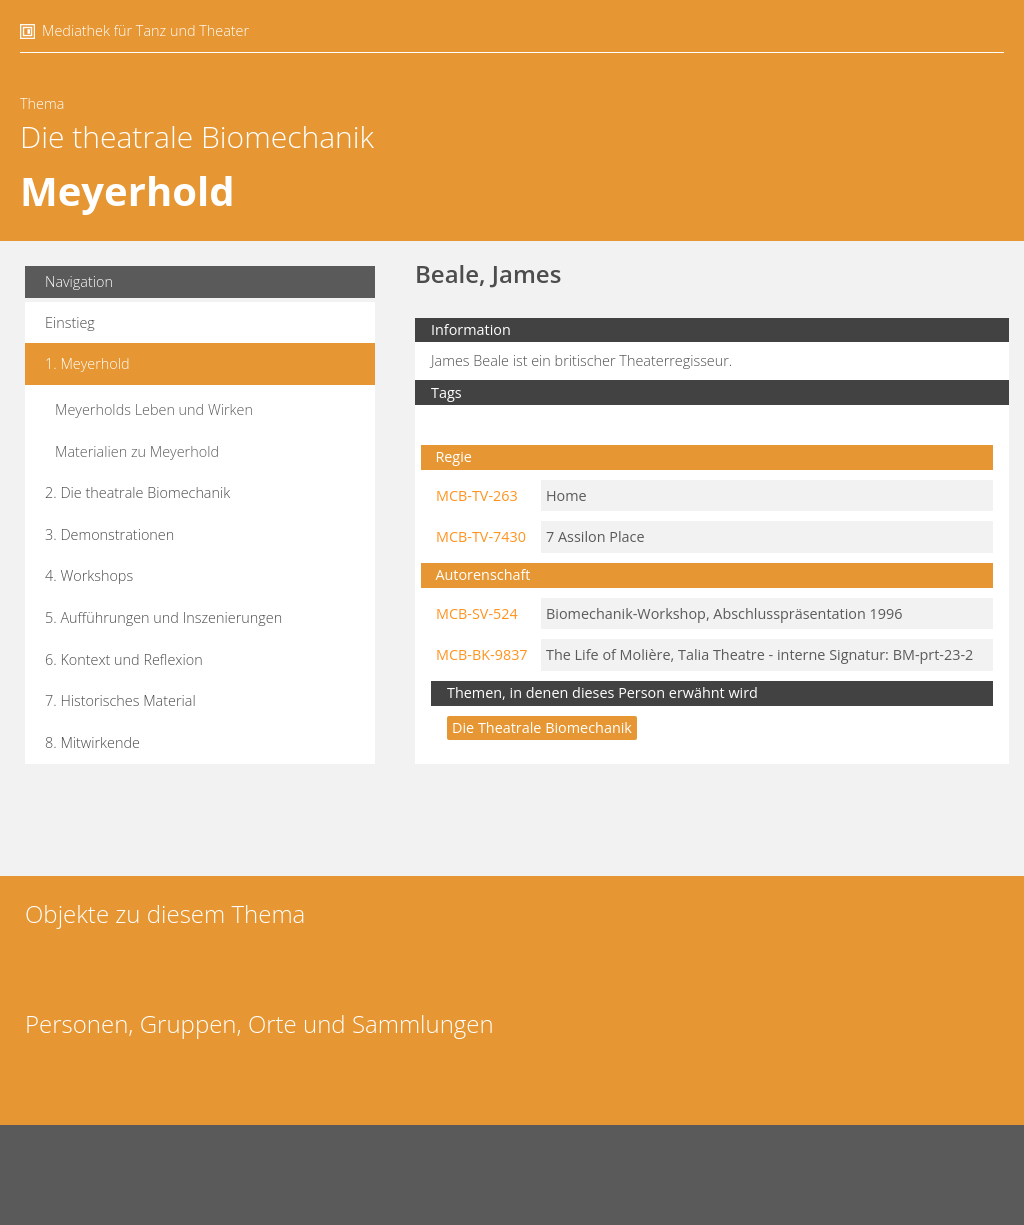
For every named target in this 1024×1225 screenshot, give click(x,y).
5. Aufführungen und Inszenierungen (163, 617)
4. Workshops (89, 575)
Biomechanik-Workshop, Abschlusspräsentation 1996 (724, 613)
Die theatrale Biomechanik (197, 136)
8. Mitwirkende (92, 742)
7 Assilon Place (595, 536)
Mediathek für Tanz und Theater (145, 30)
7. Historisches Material (120, 700)
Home (566, 495)
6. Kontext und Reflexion (124, 659)
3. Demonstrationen (109, 534)
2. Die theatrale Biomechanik (137, 492)
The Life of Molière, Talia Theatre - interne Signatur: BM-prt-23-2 (759, 654)
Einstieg (70, 322)
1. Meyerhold (87, 363)
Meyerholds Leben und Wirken (154, 409)
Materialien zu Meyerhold (137, 451)
